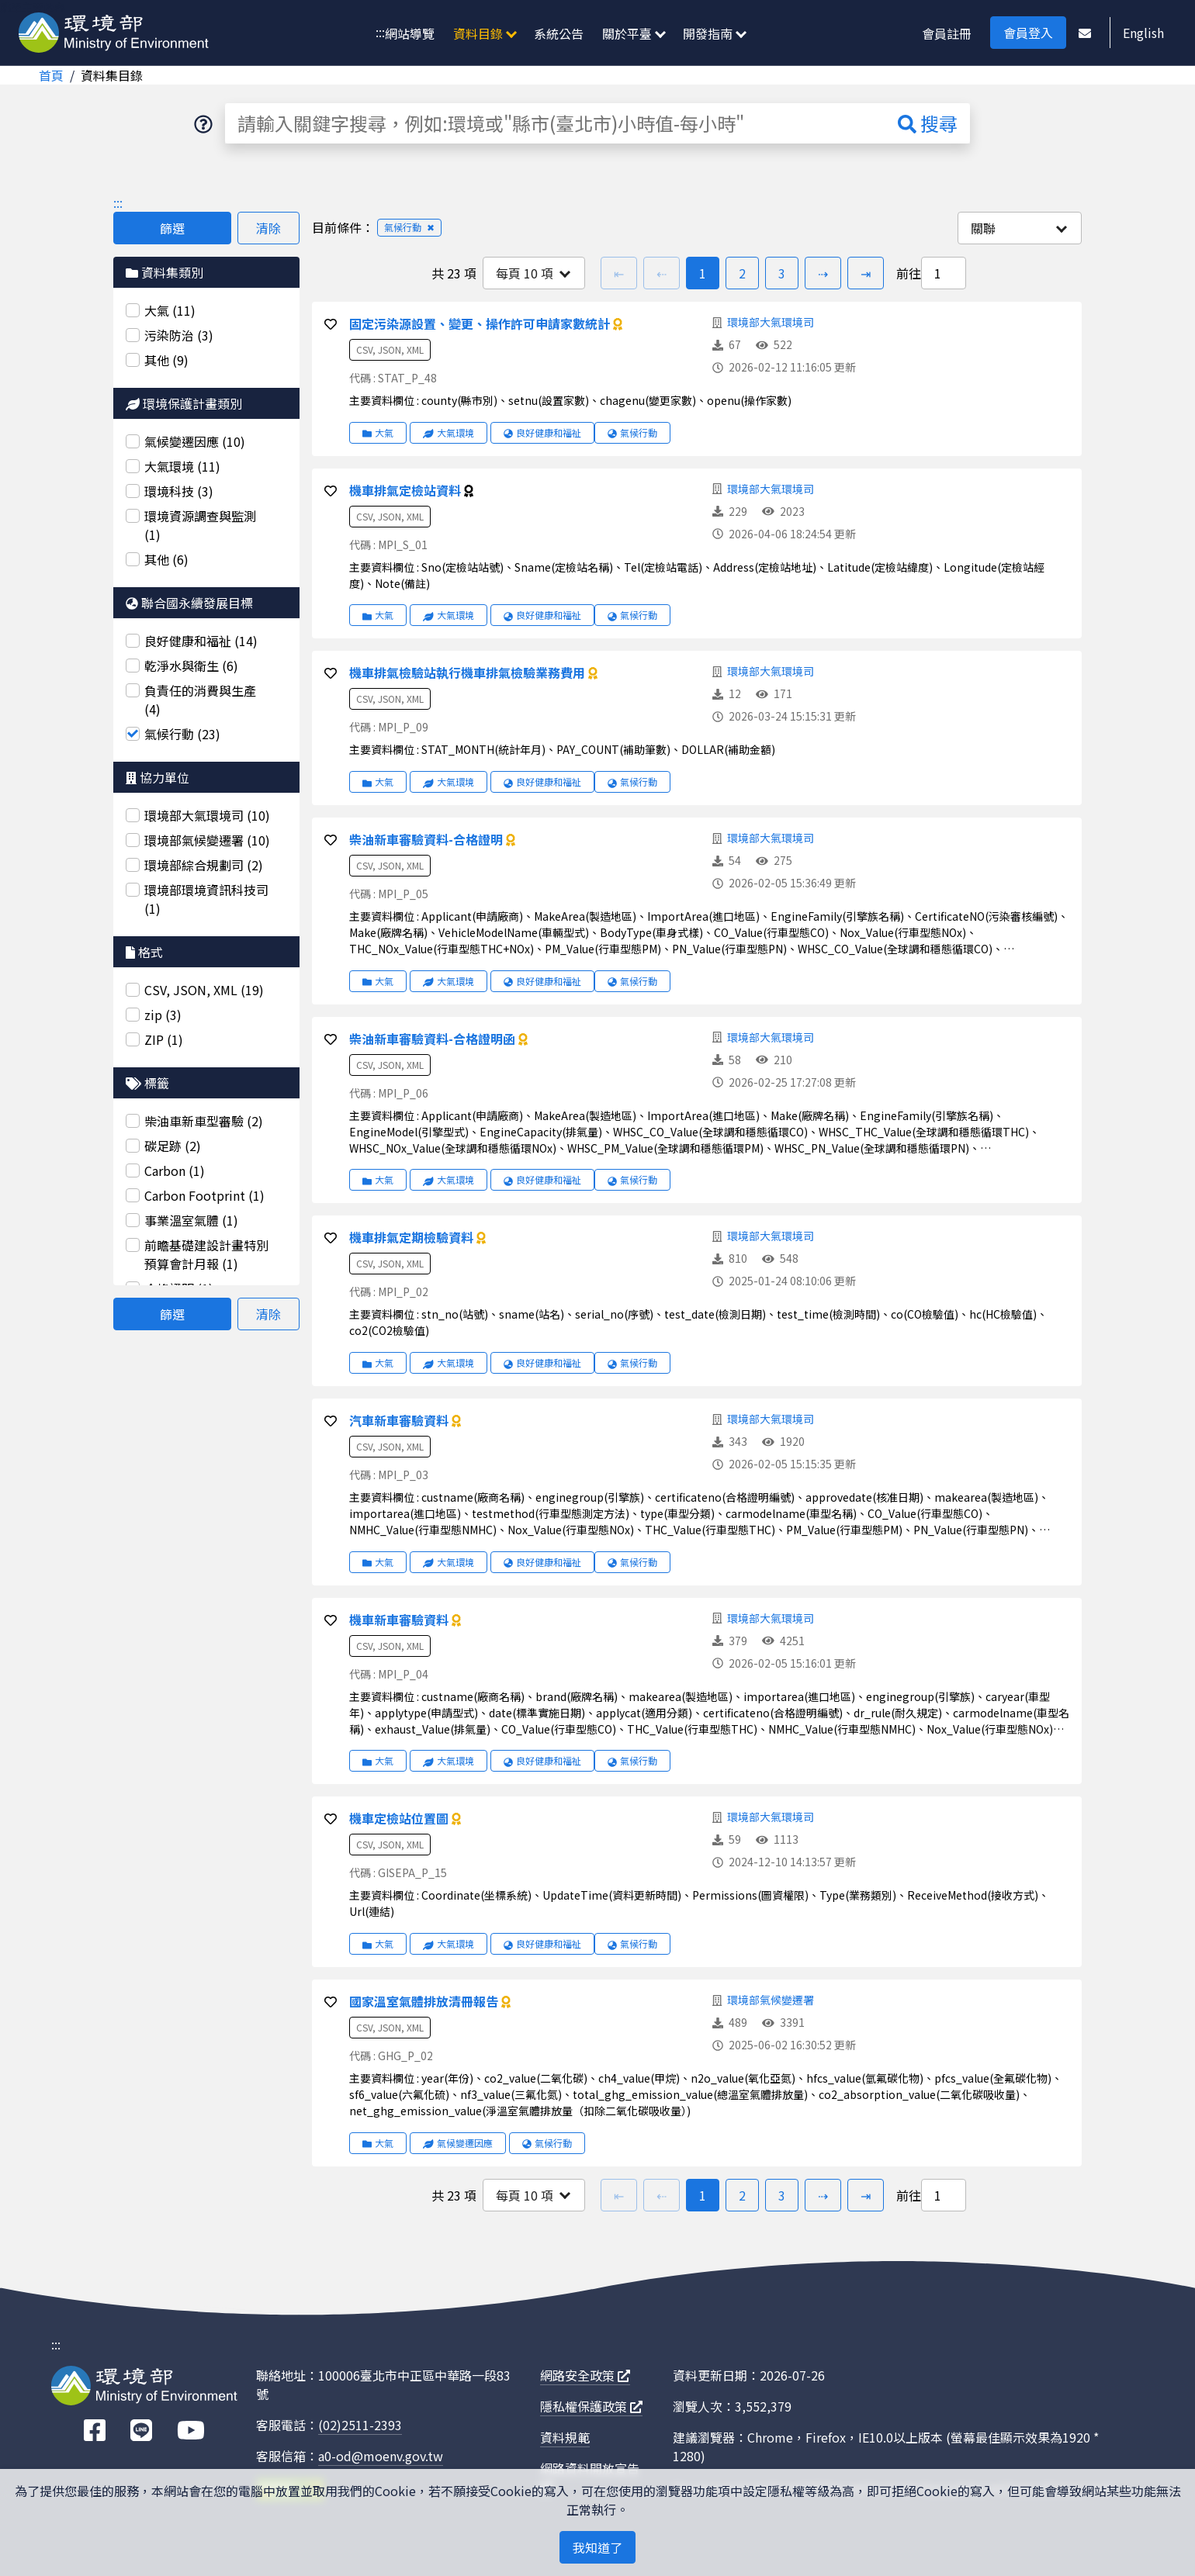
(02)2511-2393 (360, 2424)
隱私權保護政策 (591, 2406)
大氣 (377, 432)
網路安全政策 (585, 2375)
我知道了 (597, 2547)
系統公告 (559, 33)
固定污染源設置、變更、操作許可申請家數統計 (481, 323)
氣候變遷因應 (458, 2142)
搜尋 (928, 123)
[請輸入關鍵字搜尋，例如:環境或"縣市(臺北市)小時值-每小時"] (555, 123)
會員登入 (1028, 32)
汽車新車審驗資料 (400, 1420)
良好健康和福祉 (542, 432)
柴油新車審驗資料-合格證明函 (433, 1038)
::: (380, 31)
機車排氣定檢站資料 (406, 490)
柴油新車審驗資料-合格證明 (427, 839)
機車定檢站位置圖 (400, 1818)
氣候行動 (632, 432)
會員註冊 (947, 33)
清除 (268, 228)
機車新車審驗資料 (400, 1619)
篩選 (172, 228)
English (1143, 32)
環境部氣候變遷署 (770, 1999)
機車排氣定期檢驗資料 (412, 1237)
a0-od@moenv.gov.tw (380, 2455)
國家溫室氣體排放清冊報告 (425, 2001)
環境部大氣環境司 (770, 322)
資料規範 (565, 2437)
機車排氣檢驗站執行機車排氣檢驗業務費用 (468, 672)
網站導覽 (410, 33)
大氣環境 (448, 432)
